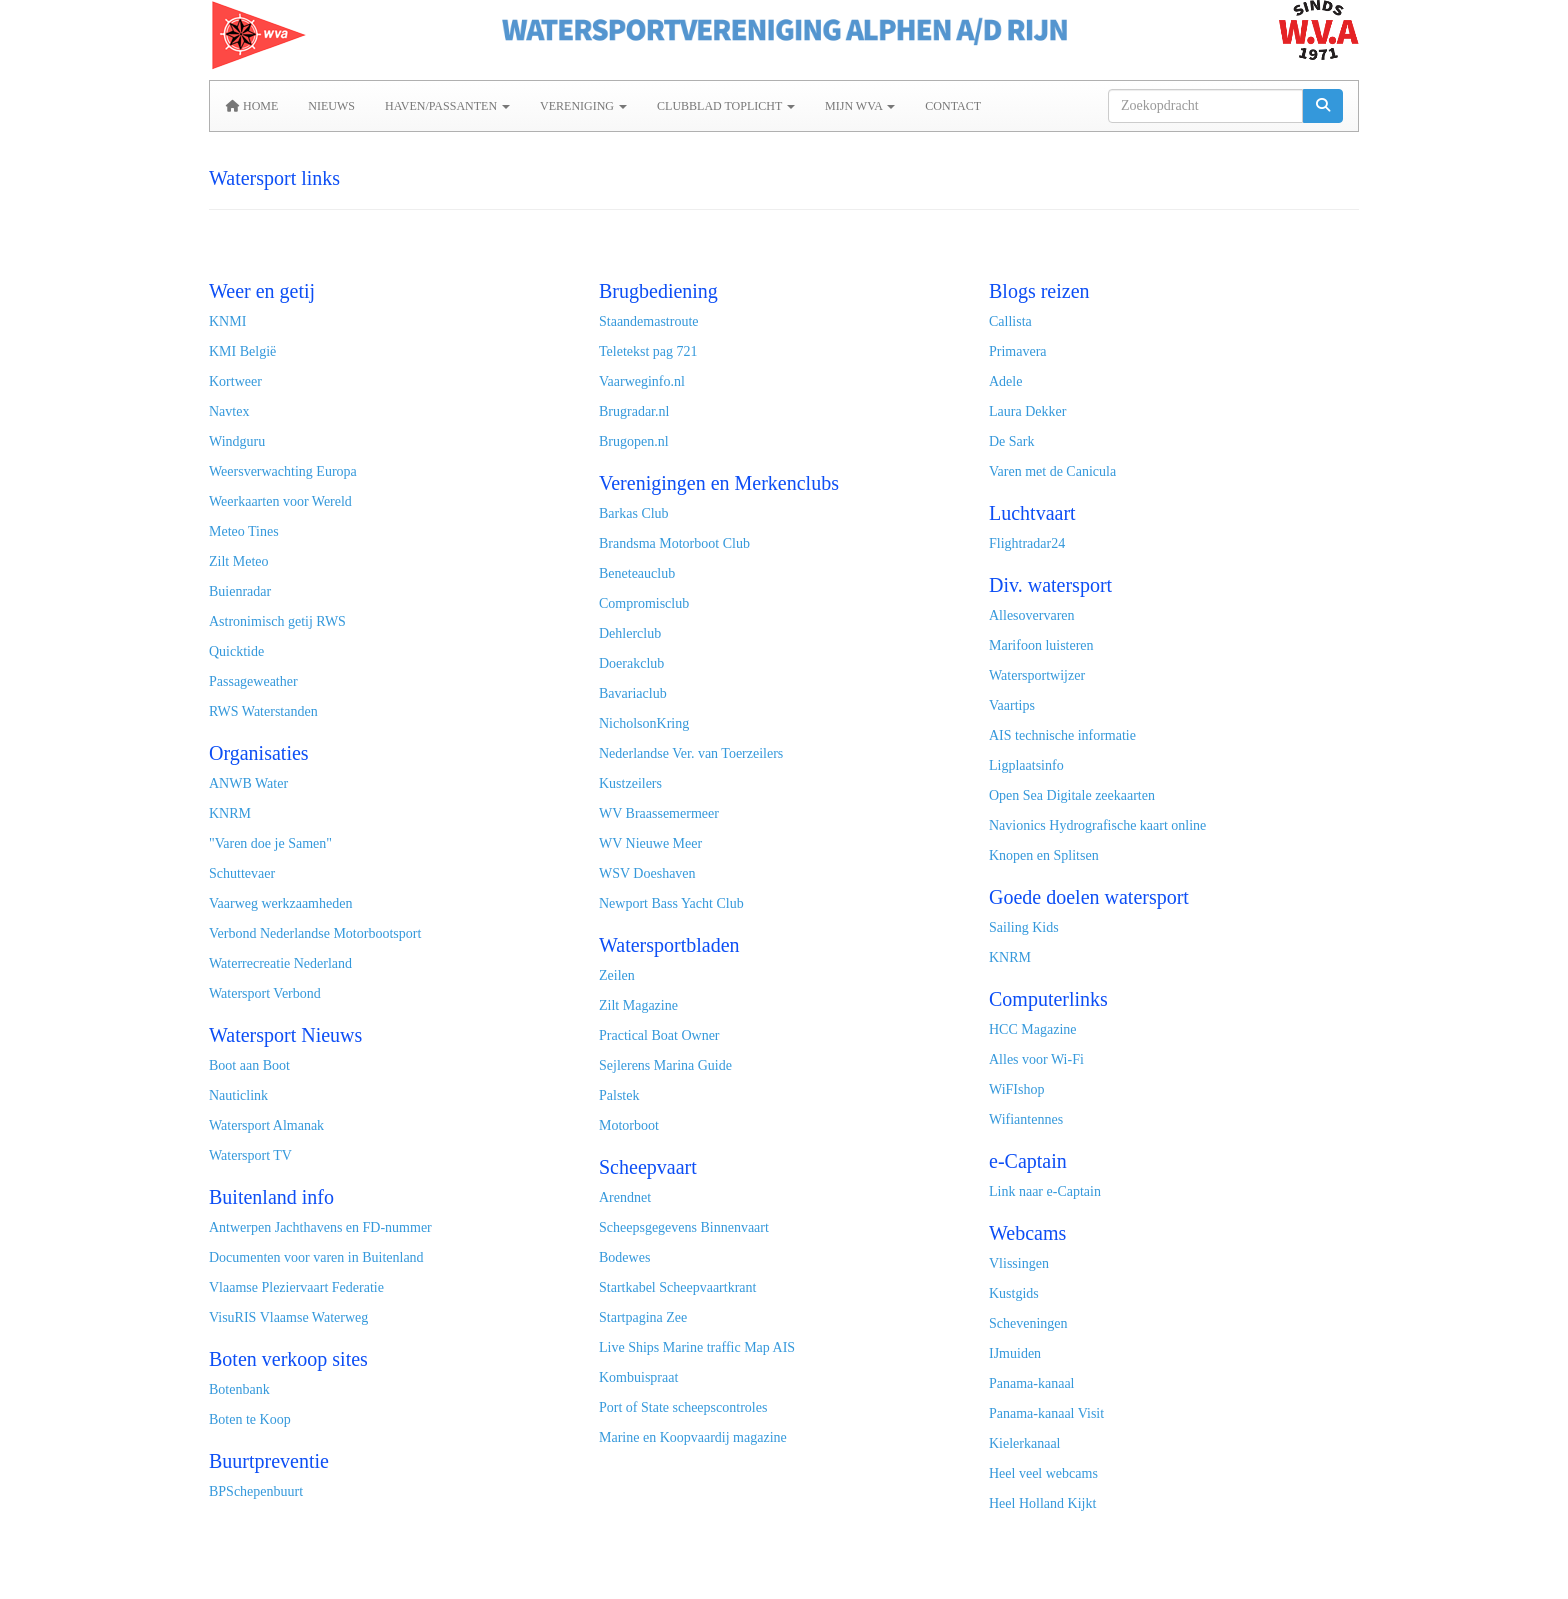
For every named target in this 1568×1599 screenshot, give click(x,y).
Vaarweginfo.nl (642, 381)
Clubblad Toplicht (726, 106)
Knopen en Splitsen (1044, 855)
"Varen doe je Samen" (270, 843)
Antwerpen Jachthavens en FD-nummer (320, 1227)
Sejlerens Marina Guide (665, 1065)
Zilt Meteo (239, 561)
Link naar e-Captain (1045, 1191)
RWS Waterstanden (263, 711)
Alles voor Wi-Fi (1036, 1059)
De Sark (1013, 441)
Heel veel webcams (1043, 1473)
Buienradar (240, 591)
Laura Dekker (1027, 411)
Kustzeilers (630, 783)
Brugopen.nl (634, 441)
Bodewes (624, 1257)
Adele (1005, 381)
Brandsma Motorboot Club (674, 543)
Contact (953, 106)
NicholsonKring (644, 723)
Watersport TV (250, 1155)
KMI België (242, 351)
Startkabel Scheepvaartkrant (677, 1287)
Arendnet (625, 1197)
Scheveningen (1028, 1323)
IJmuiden (1015, 1353)
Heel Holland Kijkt (1042, 1503)
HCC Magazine (1032, 1029)
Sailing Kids (1024, 927)
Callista (1010, 321)
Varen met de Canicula (1052, 471)
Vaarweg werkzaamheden (280, 903)
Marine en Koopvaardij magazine (693, 1437)
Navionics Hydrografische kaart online (1097, 825)
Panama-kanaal (1032, 1383)
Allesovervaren (1032, 615)
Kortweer (235, 381)
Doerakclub (631, 663)
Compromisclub (644, 603)
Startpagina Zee (643, 1317)
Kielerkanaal (1025, 1443)
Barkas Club (634, 513)
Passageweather (253, 681)
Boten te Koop (250, 1419)
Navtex (229, 411)
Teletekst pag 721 (648, 351)
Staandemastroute (649, 321)
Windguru (237, 441)
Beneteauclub (637, 573)
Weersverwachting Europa (283, 471)
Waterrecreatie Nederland (280, 963)
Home (251, 106)
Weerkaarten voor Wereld (280, 501)
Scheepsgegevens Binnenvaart (684, 1227)
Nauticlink (238, 1095)
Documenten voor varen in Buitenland (316, 1257)
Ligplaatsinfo (1026, 765)
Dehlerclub (630, 633)
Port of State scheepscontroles (683, 1407)
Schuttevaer (242, 873)
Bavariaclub (633, 693)
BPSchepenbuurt (256, 1491)
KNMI (227, 321)
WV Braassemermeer (659, 813)
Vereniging (583, 106)
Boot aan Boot (249, 1065)
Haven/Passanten (447, 106)
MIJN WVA (860, 106)
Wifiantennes (1026, 1119)
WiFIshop (1016, 1089)
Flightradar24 (1027, 543)
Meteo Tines (244, 531)
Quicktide (236, 651)
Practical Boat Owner (659, 1035)
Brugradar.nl (634, 411)
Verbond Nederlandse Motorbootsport (315, 933)
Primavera (1018, 351)
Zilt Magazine (638, 1005)
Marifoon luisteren (1041, 645)
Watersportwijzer (1037, 675)
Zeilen (617, 975)
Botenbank (239, 1389)
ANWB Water (248, 783)
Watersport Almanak (266, 1125)
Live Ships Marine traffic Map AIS (697, 1347)
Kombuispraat (638, 1377)
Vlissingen (1019, 1263)
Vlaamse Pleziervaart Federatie (296, 1287)
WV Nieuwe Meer (650, 843)
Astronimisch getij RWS (277, 621)
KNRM (230, 813)
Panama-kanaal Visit (1046, 1413)
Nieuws (331, 106)
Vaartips (1012, 705)
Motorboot (629, 1125)
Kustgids (1014, 1293)
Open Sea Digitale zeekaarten (1072, 795)
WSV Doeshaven (647, 873)
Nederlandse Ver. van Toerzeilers (691, 753)
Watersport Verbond (265, 993)
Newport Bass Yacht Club (671, 903)
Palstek (619, 1095)
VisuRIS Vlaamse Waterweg (288, 1317)
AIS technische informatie (1062, 735)
